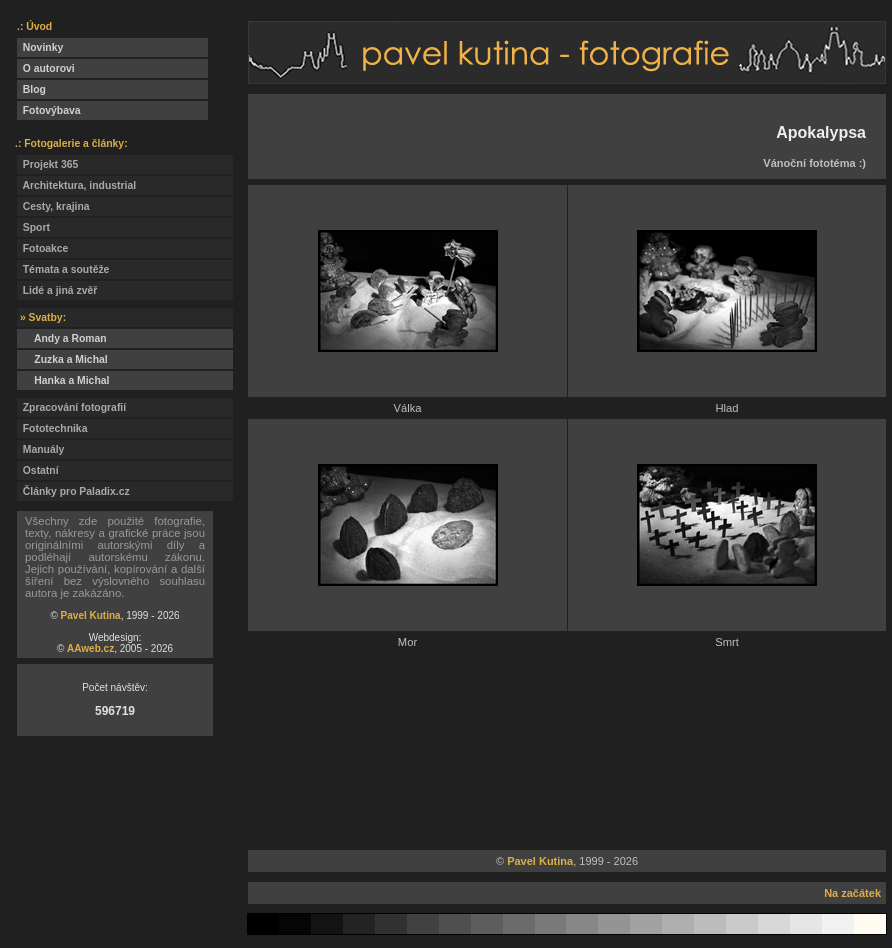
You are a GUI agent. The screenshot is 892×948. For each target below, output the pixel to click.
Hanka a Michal (63, 380)
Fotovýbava (49, 110)
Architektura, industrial (76, 185)
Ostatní (38, 470)
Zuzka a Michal (62, 359)
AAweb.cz (90, 648)
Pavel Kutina (91, 615)
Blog (31, 89)
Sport (33, 227)
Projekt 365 (47, 164)
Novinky (40, 47)
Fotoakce (42, 248)
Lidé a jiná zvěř (57, 290)
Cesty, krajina (53, 206)
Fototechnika (52, 428)
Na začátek (852, 893)
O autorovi (46, 68)
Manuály (40, 449)
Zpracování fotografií (71, 407)
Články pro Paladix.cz (73, 491)
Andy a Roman (62, 338)
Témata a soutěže (63, 269)
